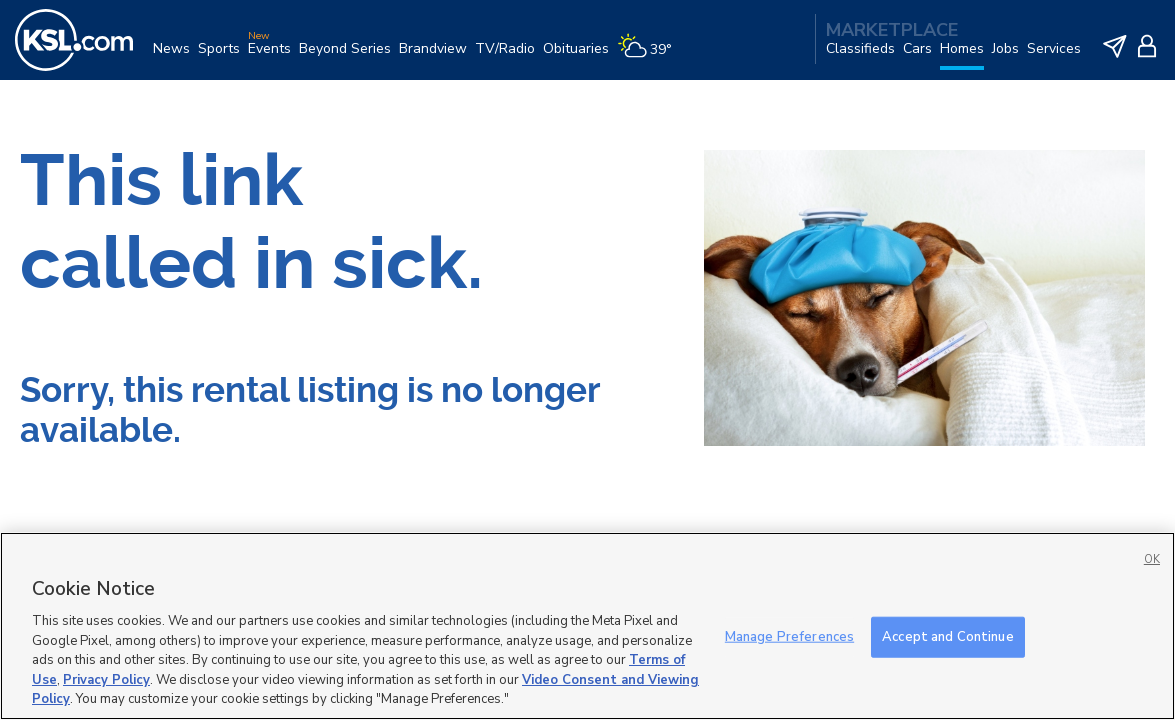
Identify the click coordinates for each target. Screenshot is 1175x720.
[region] (587, 626)
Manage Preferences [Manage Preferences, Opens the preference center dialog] (789, 636)
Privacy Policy (106, 680)
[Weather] (648, 56)
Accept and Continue (947, 636)
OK (1152, 559)
